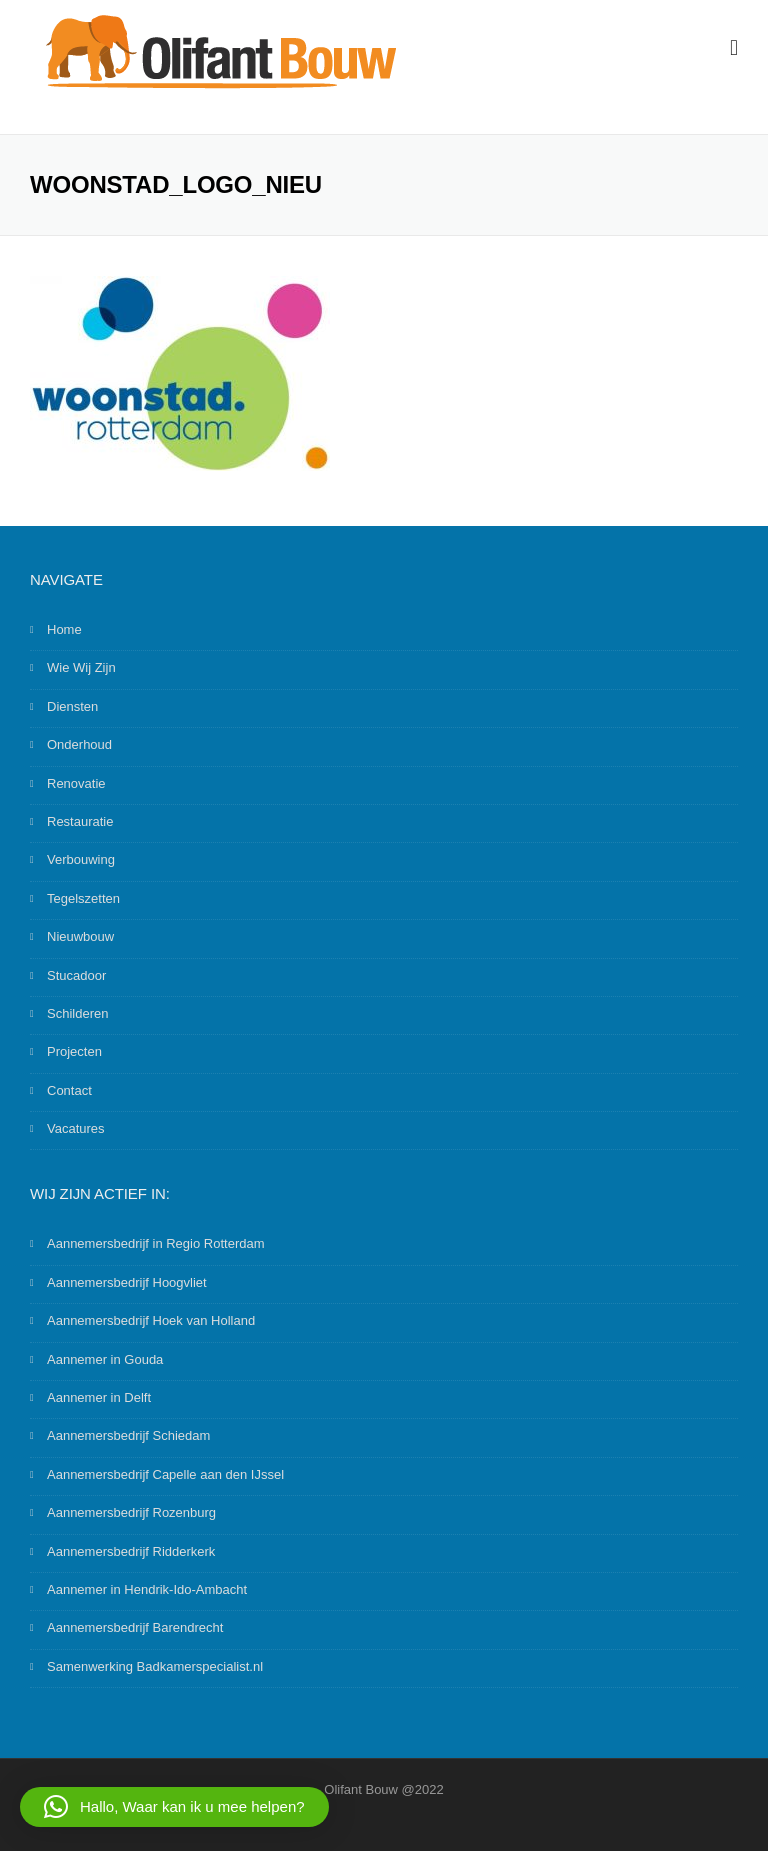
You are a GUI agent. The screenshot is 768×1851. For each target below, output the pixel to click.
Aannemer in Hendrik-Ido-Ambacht (147, 1589)
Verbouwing (81, 859)
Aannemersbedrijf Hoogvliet (127, 1282)
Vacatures (76, 1128)
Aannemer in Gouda (105, 1359)
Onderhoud (79, 744)
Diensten (72, 706)
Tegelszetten (83, 898)
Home (64, 629)
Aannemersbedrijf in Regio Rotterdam (156, 1243)
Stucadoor (76, 975)
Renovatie (76, 783)
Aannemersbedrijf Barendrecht (135, 1627)
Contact (69, 1090)
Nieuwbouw (80, 936)
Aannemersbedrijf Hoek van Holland (151, 1320)
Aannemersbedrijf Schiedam (128, 1435)
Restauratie (80, 821)
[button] (174, 1807)
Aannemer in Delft (99, 1397)
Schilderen (77, 1013)
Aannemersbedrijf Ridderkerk (131, 1551)
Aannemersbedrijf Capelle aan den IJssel (165, 1474)
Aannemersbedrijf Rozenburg (131, 1512)
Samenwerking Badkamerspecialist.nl (155, 1666)
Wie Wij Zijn (81, 667)
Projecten (74, 1051)
